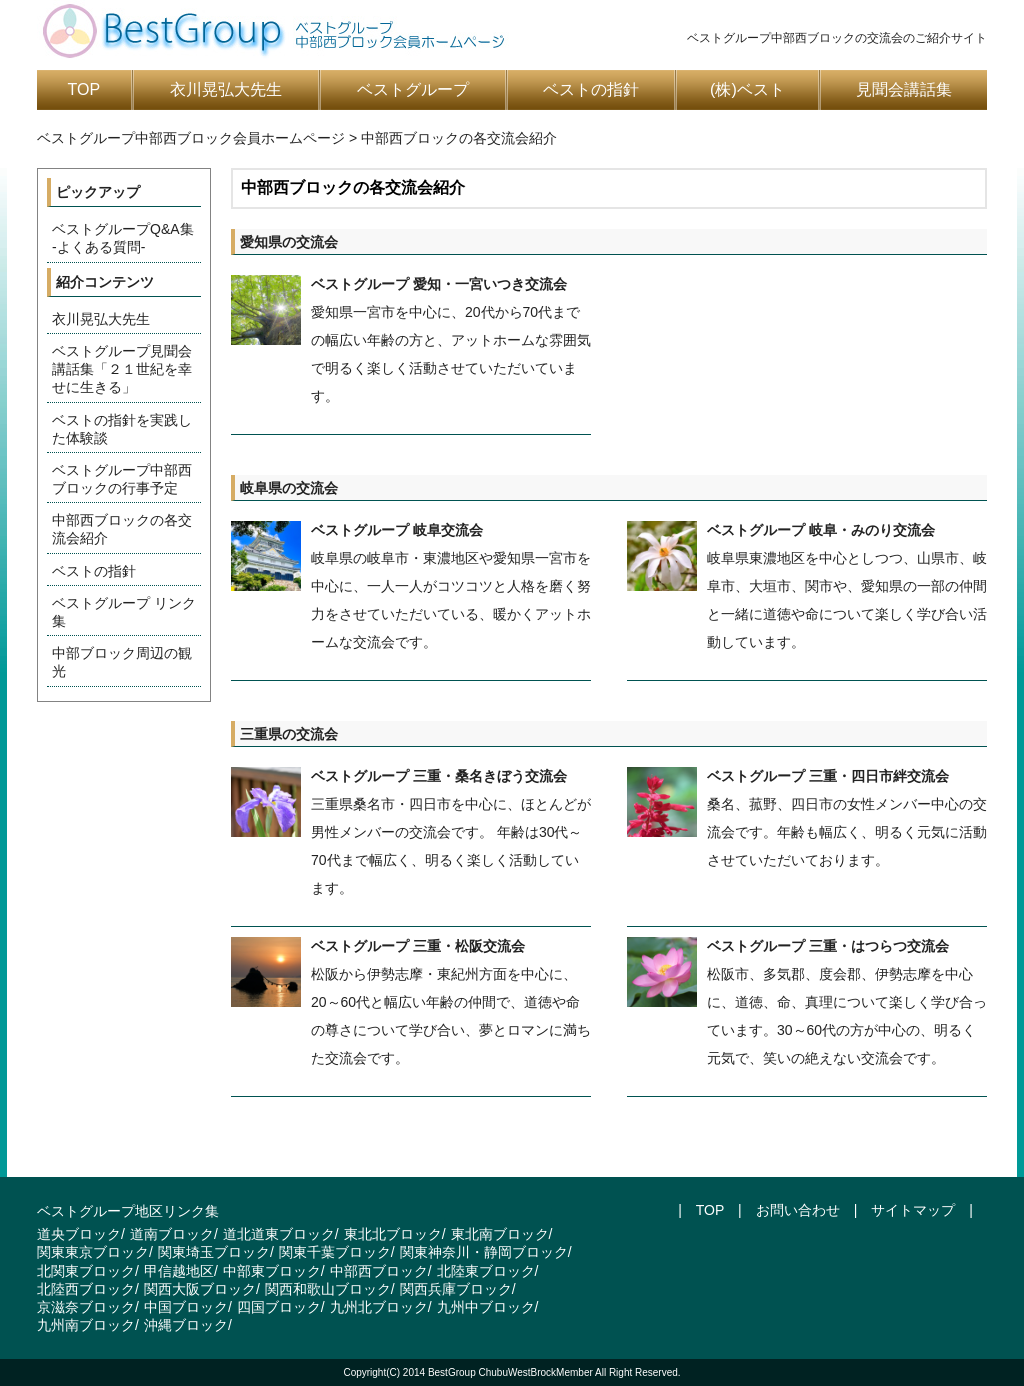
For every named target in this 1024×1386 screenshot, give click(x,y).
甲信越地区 (179, 1271)
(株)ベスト (747, 89)
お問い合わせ (798, 1210)
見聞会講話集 (904, 89)
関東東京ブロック (93, 1252)
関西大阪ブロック (200, 1289)
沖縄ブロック (186, 1325)
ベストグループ (413, 89)
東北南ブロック (500, 1234)
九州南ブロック (86, 1325)
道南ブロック (172, 1234)
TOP (84, 89)
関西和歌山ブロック (328, 1289)
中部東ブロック (272, 1271)
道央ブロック (79, 1234)
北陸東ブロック (486, 1271)
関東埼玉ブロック (214, 1252)
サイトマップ (913, 1210)
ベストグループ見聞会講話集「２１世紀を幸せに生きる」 (122, 369)
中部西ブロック (379, 1271)
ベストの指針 (591, 89)
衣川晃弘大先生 (226, 89)
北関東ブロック (86, 1271)
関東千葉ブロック (335, 1252)
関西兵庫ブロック (456, 1289)
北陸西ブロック (86, 1289)
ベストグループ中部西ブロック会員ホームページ (191, 138)
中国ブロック (186, 1307)
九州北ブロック (379, 1307)
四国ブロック (279, 1307)
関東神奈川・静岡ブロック (484, 1252)
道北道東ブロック (279, 1234)
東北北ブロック (393, 1234)
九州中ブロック (486, 1307)
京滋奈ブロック (86, 1307)
